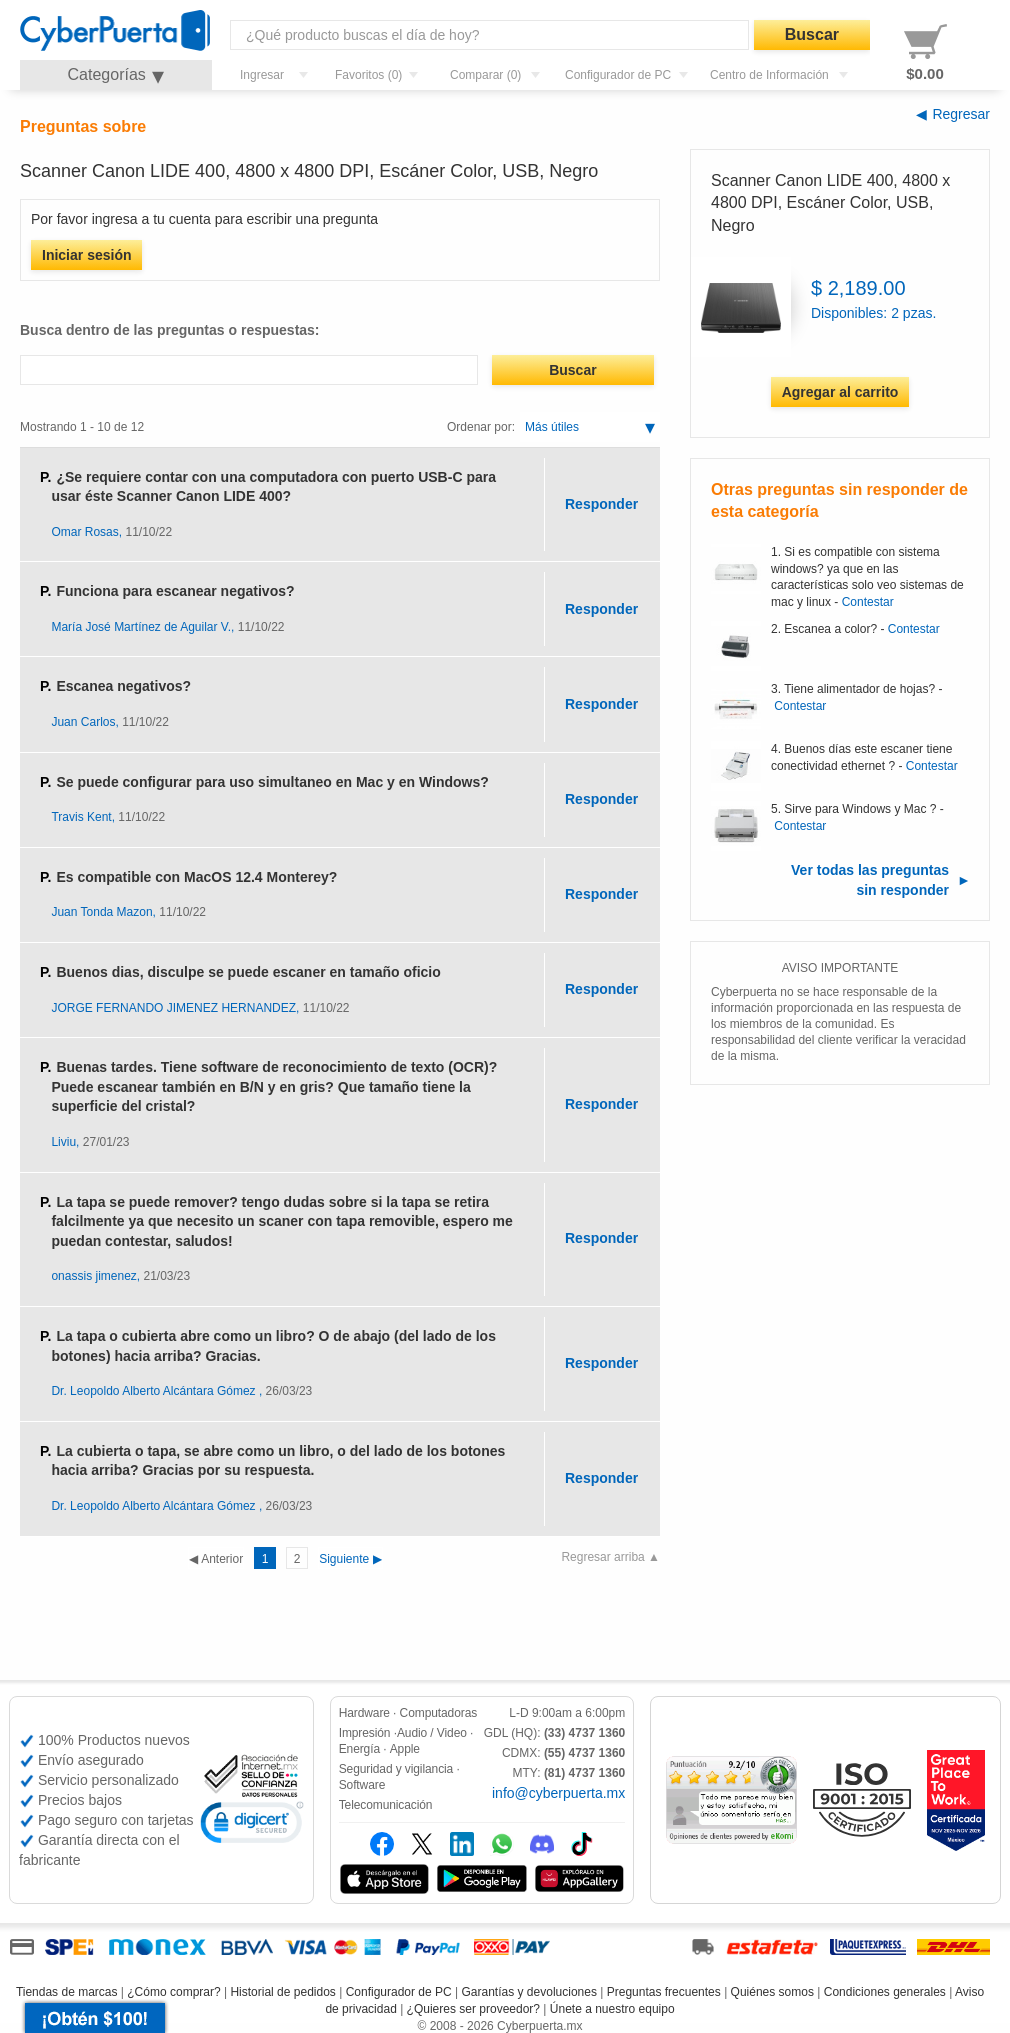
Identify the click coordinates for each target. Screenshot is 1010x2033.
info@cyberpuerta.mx (558, 1793)
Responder (601, 504)
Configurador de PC (399, 1992)
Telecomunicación (386, 1805)
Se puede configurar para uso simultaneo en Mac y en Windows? (272, 782)
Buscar (812, 34)
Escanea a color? (830, 629)
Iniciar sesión (86, 255)
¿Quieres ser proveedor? (473, 2009)
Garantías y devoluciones (529, 1992)
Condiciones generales (885, 1992)
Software (362, 1785)
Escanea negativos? (123, 686)
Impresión (365, 1733)
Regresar (961, 114)
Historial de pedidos (282, 1992)
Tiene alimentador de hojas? (859, 689)
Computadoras (439, 1713)
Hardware (364, 1713)
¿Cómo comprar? (173, 1992)
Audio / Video (432, 1733)
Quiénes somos (772, 1992)
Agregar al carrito (840, 392)
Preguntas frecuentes (664, 1992)
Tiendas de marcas (67, 1992)
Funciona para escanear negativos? (175, 591)
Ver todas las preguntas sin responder (870, 880)
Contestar (868, 602)
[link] (252, 1825)
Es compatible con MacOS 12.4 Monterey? (196, 877)
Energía (359, 1749)
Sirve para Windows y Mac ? (860, 809)
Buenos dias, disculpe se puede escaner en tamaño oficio (248, 972)
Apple (405, 1749)
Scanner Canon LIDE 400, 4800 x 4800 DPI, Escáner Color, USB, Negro (830, 203)
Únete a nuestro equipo (612, 2009)
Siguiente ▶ (296, 1559)
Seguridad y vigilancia (396, 1769)
